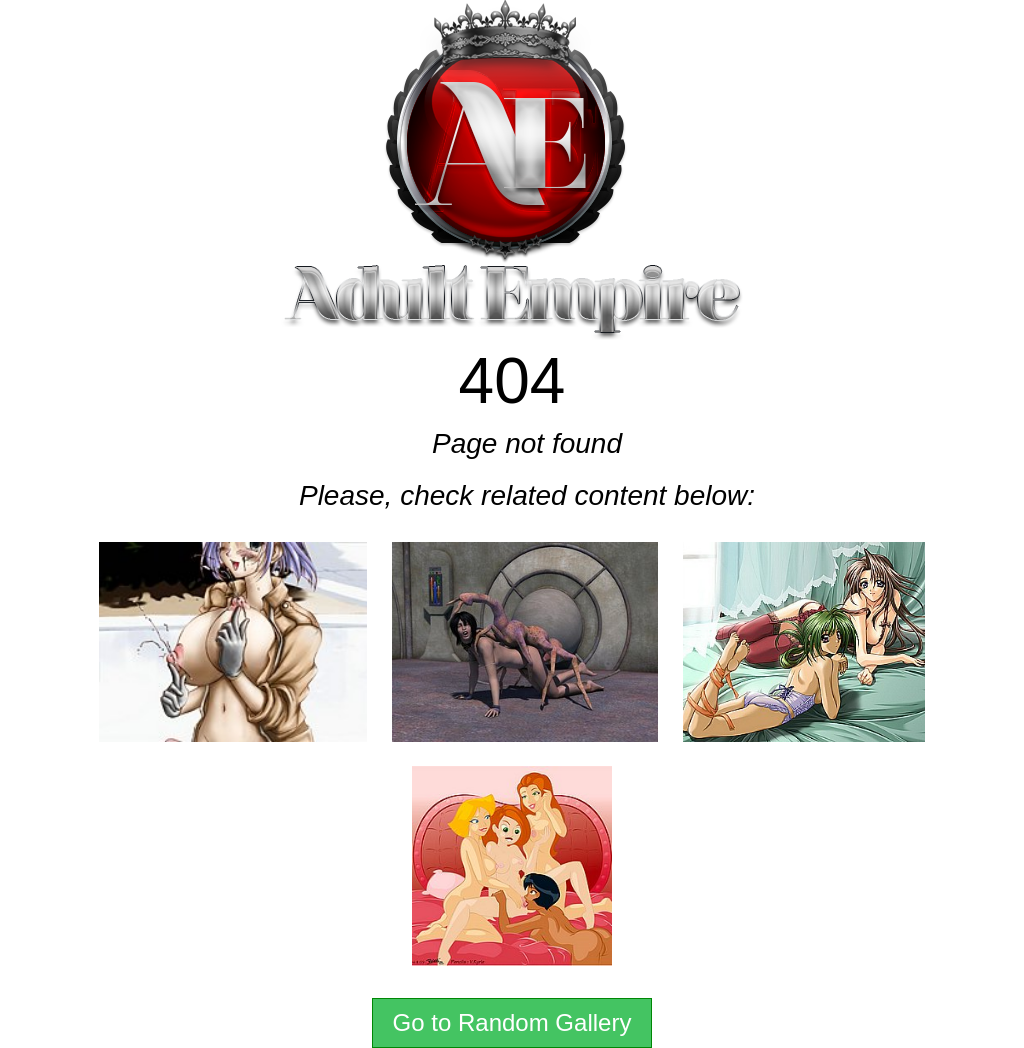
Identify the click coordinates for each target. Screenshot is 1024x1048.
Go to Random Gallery (512, 1022)
